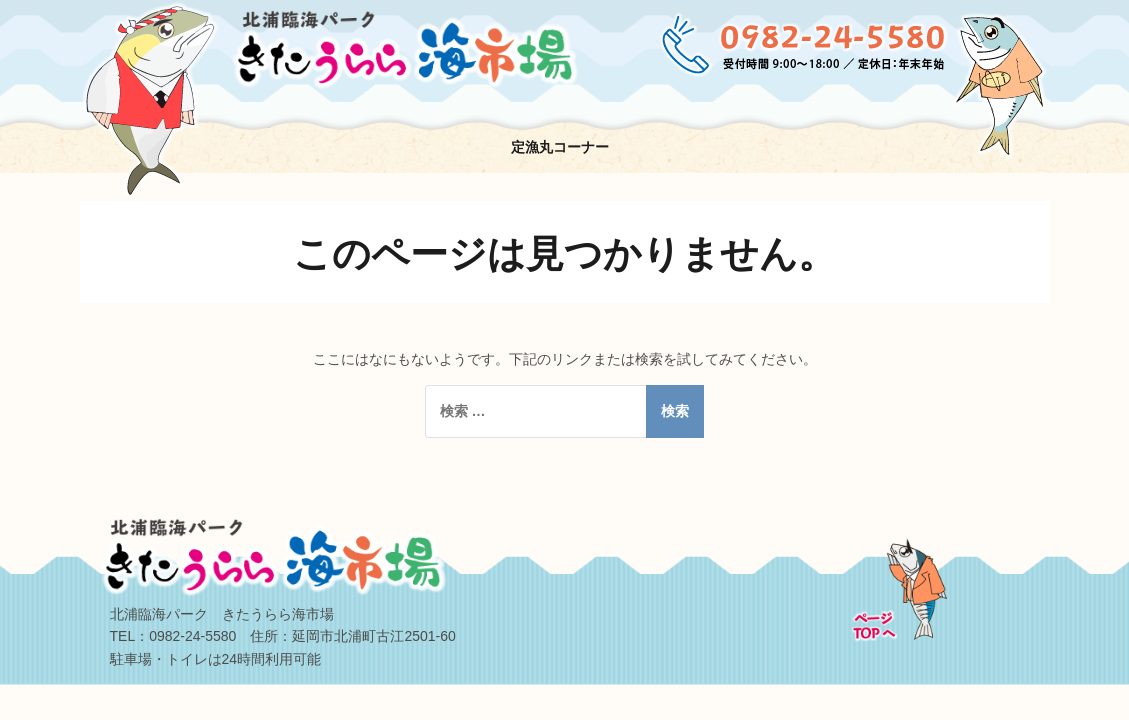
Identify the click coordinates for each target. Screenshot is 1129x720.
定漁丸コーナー (560, 147)
